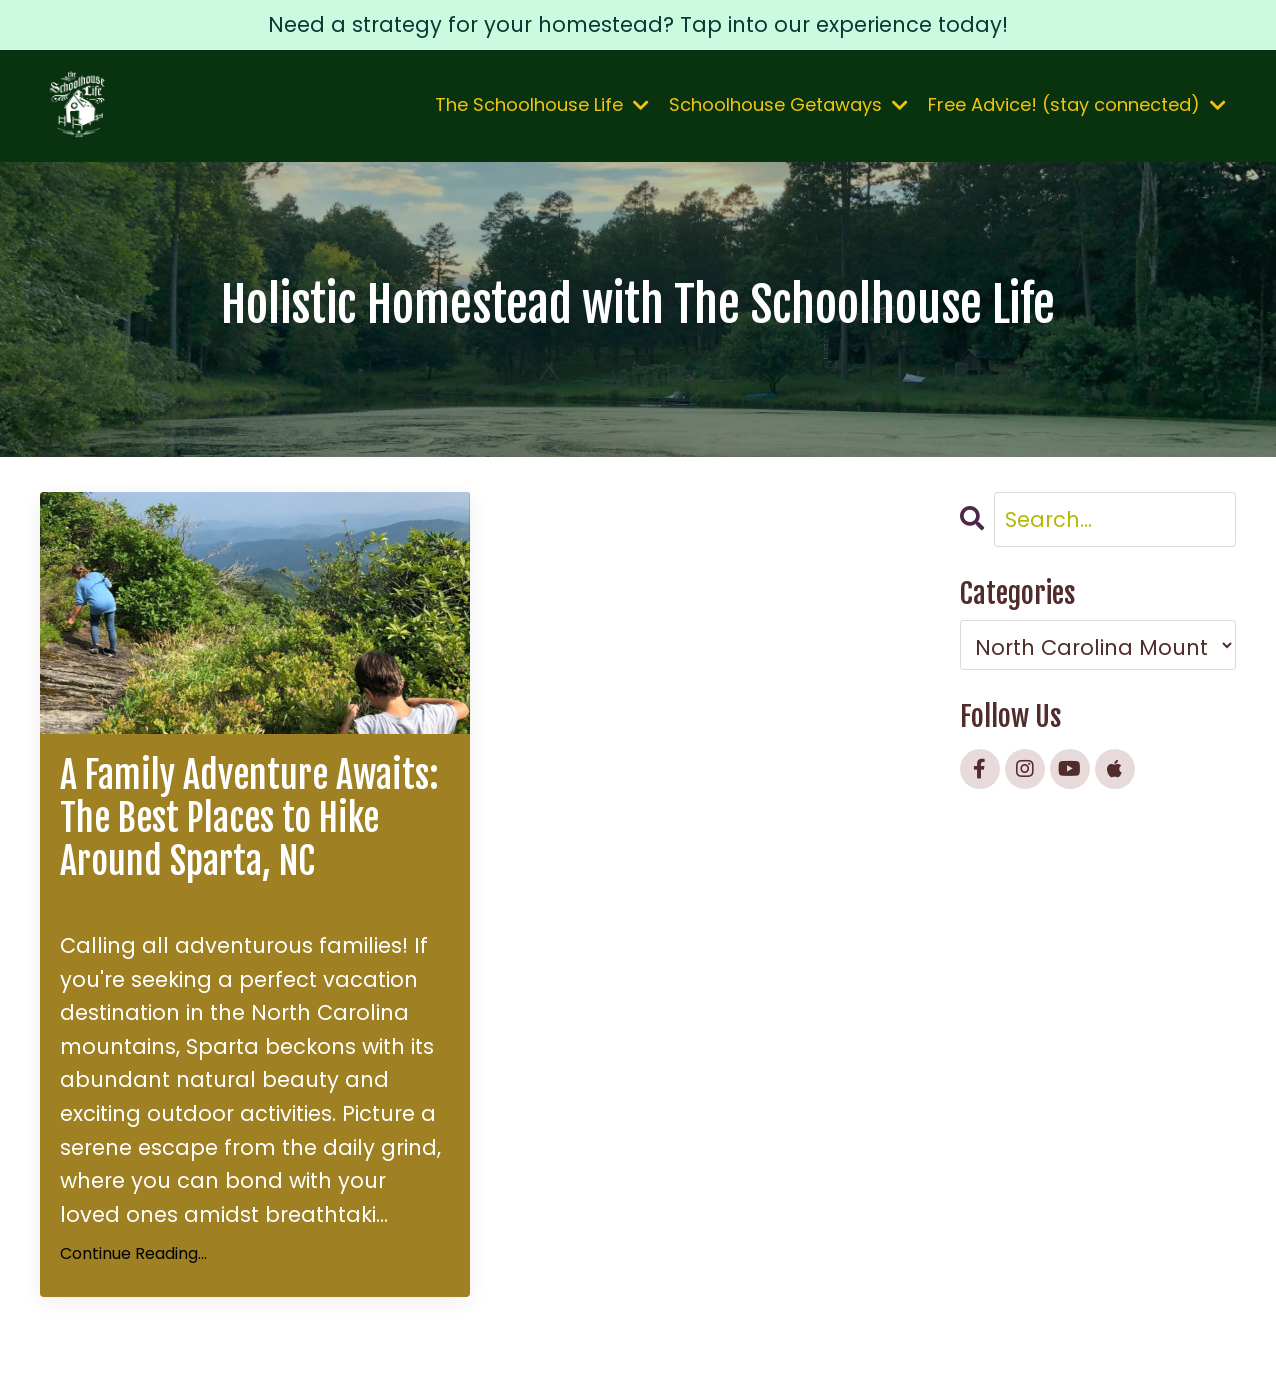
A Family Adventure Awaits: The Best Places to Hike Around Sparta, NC (249, 819)
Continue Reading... (133, 1253)
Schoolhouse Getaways (788, 104)
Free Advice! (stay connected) (1077, 104)
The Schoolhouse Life (542, 104)
